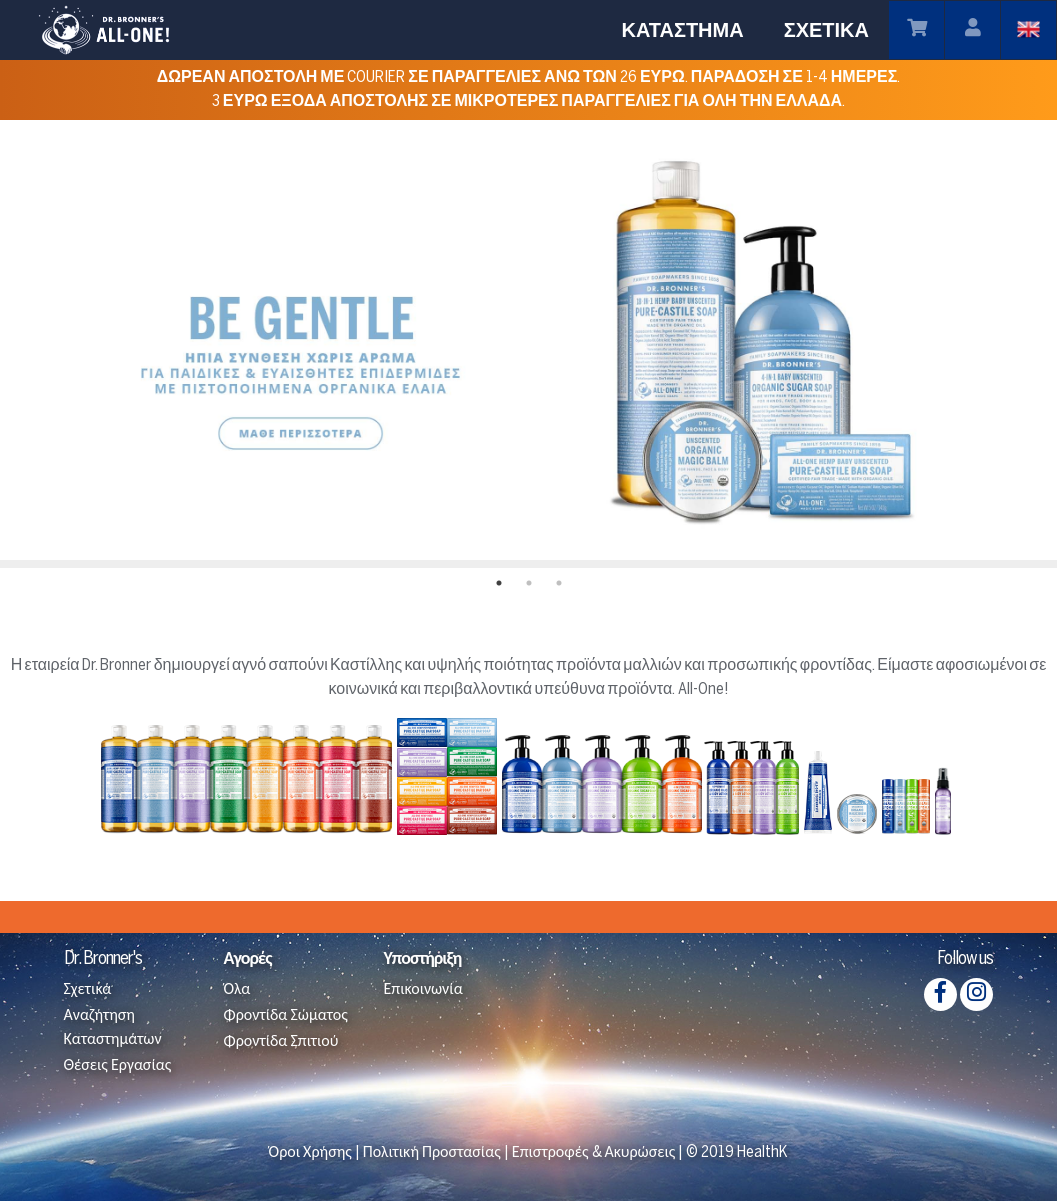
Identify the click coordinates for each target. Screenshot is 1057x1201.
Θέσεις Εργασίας (118, 1065)
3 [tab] (559, 583)
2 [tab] (529, 583)
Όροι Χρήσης (310, 1152)
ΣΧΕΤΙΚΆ (826, 30)
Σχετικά (88, 989)
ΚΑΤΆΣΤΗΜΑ (682, 30)
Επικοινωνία (422, 989)
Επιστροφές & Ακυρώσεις (594, 1152)
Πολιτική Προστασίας (432, 1152)
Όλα (236, 989)
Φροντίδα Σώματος (285, 1015)
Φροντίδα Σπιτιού (280, 1041)
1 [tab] (499, 583)
